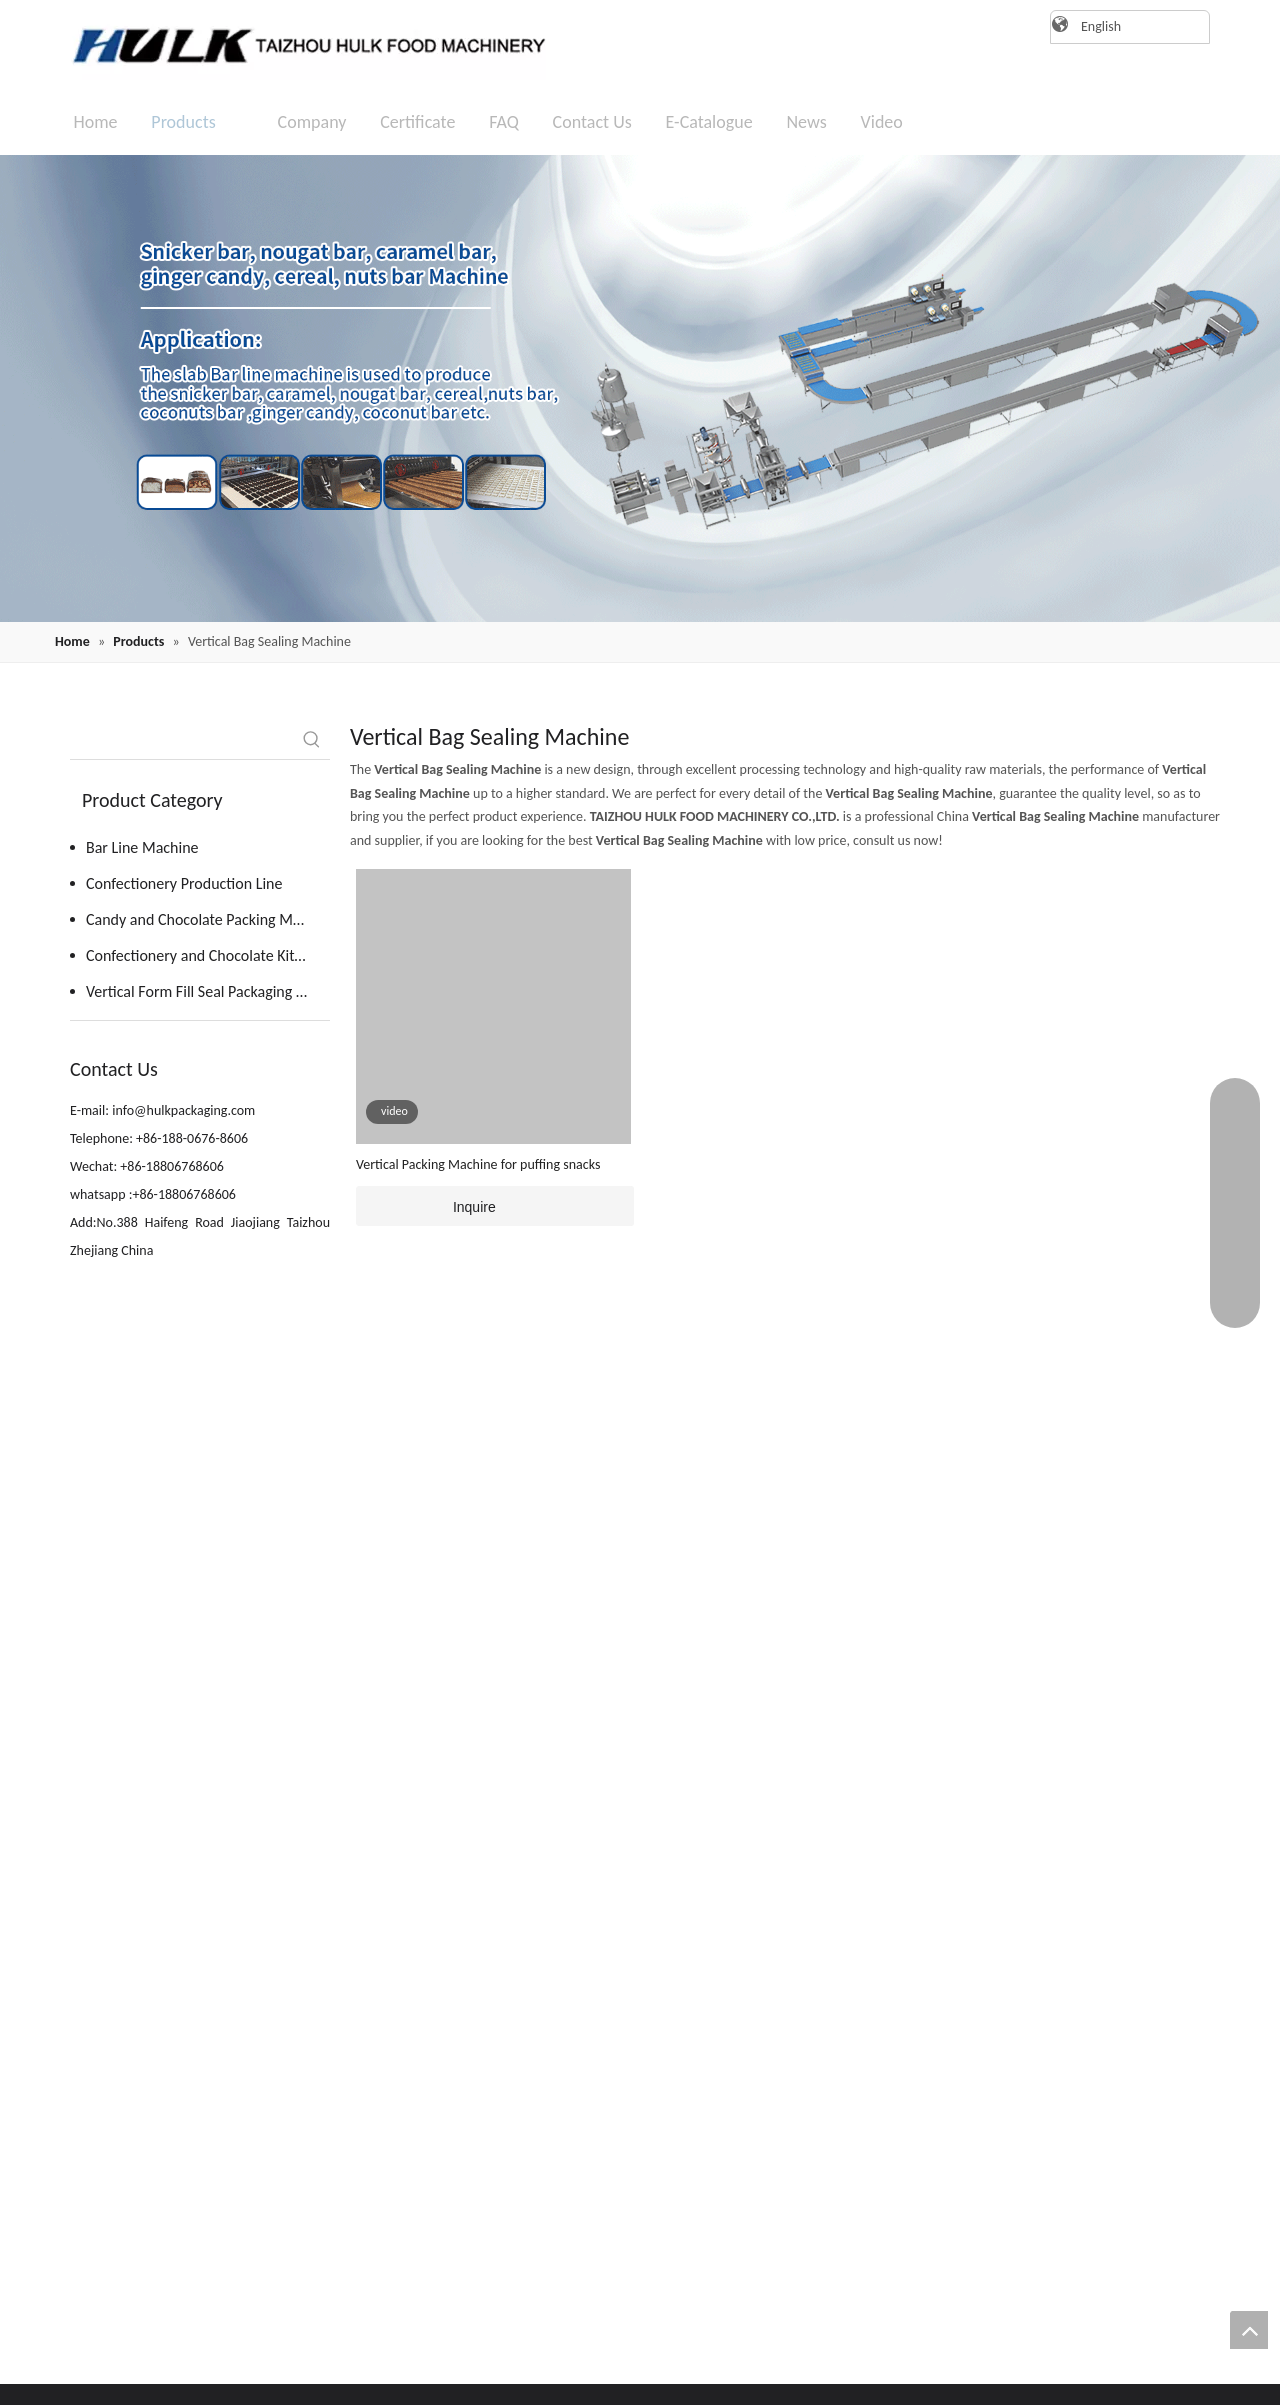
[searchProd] (182, 741)
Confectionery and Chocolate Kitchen (206, 955)
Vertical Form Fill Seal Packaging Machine (208, 991)
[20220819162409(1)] (640, 388)
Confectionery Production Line (184, 883)
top (1249, 2330)
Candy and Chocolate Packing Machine (208, 919)
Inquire (426, 1206)
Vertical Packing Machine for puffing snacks (478, 1164)
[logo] (300, 45)
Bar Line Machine (142, 847)
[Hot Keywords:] (312, 741)
